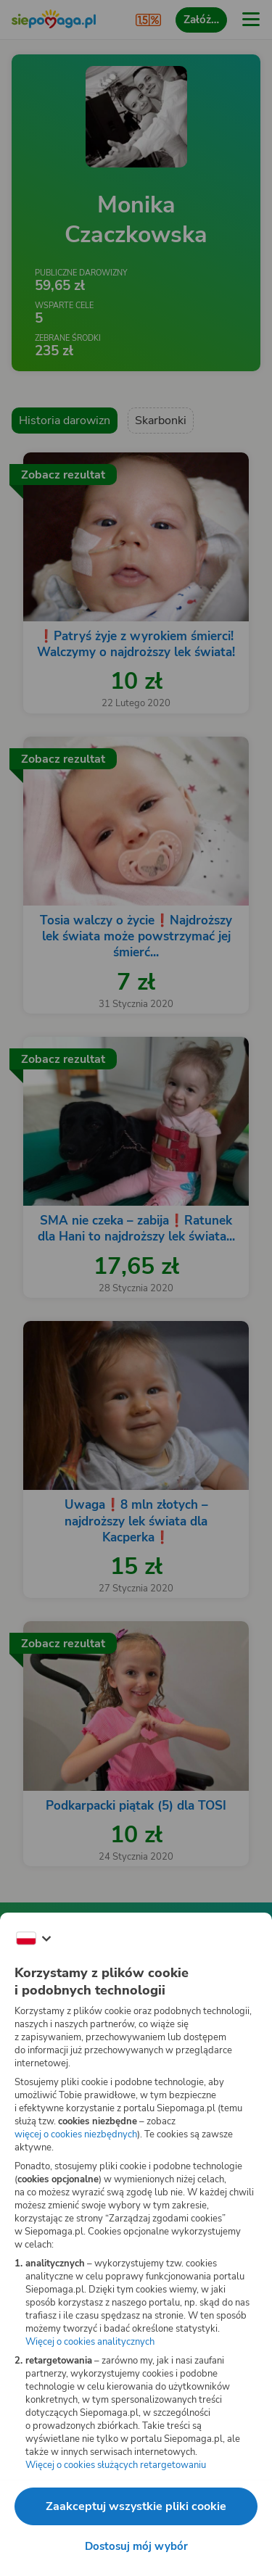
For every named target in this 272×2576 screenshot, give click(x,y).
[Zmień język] (33, 1939)
